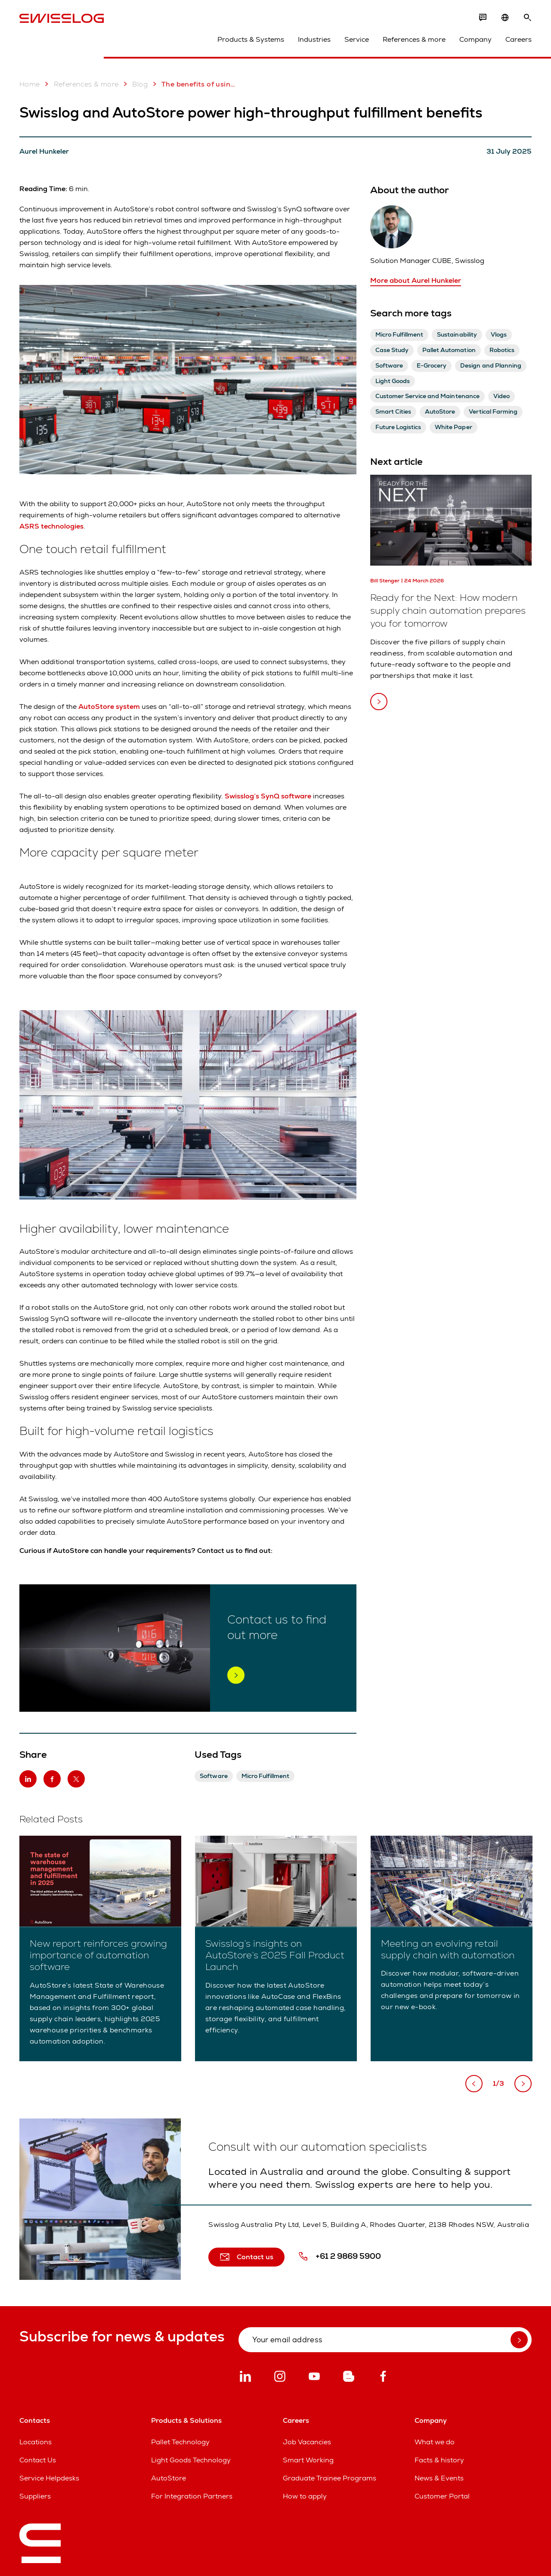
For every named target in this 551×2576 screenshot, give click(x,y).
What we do (435, 2441)
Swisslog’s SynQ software (268, 796)
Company (475, 39)
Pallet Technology (180, 2441)
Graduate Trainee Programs (329, 2478)
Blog (134, 84)
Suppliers (35, 2496)
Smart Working (308, 2460)
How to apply (305, 2496)
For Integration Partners (191, 2496)
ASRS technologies (51, 526)
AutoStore (168, 2478)
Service (356, 39)
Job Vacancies (307, 2441)
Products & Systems (250, 39)
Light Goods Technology (191, 2460)
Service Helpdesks (49, 2478)
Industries (314, 39)
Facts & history (439, 2460)
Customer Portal (442, 2496)
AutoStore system (109, 706)
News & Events (439, 2478)
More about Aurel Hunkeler (415, 280)
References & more (414, 39)
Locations (35, 2441)
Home (29, 84)
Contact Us (37, 2460)
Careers (518, 39)
